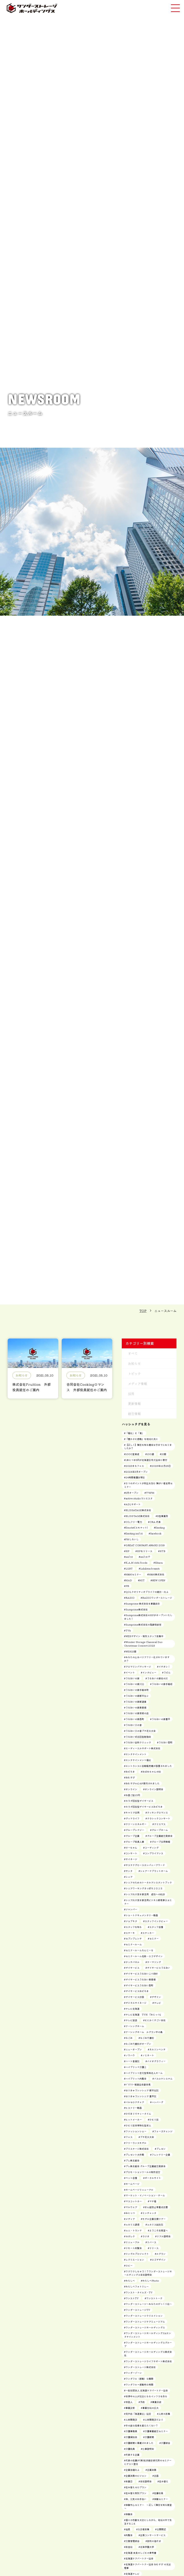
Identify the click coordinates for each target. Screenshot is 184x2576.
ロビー (129, 2265)
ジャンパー (131, 1909)
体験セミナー (161, 2499)
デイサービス (132, 1967)
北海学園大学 (147, 2546)
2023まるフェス (135, 1465)
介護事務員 (131, 2431)
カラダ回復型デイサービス (139, 1800)
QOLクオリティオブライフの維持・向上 (147, 1591)
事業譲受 (130, 2407)
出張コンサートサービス (152, 2535)
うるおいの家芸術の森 (137, 1713)
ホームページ (132, 2183)
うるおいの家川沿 (135, 1684)
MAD (129, 1580)
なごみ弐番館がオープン (138, 2043)
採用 (131, 1393)
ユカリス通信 (132, 2224)
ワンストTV (132, 2298)
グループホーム (160, 1830)
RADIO (130, 1597)
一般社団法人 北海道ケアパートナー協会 (147, 2390)
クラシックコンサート (158, 1818)
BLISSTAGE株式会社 (138, 1516)
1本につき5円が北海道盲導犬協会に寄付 (146, 1460)
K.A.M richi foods (136, 1562)
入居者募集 (143, 2529)
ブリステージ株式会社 (137, 2148)
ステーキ (130, 1932)
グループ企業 (132, 1835)
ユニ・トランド (134, 2230)
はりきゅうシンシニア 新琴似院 (142, 2090)
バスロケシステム (163, 2078)
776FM (150, 1492)
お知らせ (134, 1363)
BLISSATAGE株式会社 (138, 1510)
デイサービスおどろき (137, 1991)
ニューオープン (134, 2049)
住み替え (163, 2481)
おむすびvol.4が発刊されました (142, 1783)
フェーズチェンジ (163, 2131)
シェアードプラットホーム (154, 1871)
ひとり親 (154, 2119)
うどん (167, 1672)
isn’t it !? (145, 1556)
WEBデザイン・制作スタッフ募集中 (144, 1636)
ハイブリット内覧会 (136, 2078)
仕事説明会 (148, 2448)
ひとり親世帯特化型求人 (138, 2125)
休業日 (129, 2481)
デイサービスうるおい (158, 1967)
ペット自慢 (131, 2178)
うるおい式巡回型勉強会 (138, 1736)
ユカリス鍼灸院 (155, 2224)
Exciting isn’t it (134, 1533)
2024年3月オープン (137, 1471)
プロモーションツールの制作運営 (143, 2172)
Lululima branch (150, 1568)
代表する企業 (132, 2454)
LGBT (129, 1568)
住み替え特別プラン (136, 2493)
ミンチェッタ (149, 2213)
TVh (128, 1630)
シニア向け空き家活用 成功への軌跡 (145, 1894)
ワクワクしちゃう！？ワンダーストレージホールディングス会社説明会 (148, 2273)
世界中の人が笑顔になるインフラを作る (146, 2396)
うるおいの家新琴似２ (137, 1695)
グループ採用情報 (161, 1841)
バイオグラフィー (156, 2061)
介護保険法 (131, 2437)
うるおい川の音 (134, 1725)
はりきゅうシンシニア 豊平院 (141, 2096)
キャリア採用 (132, 1812)
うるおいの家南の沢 (157, 1678)
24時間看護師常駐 (135, 1477)
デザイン (156, 1997)
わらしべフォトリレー (137, 2286)
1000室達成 (132, 1454)
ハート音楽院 (132, 2061)
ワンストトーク (154, 2298)
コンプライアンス (154, 1853)
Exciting (160, 1527)
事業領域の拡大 (150, 2407)
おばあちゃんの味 (151, 1771)
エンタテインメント (136, 1754)
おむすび (130, 1777)
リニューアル (132, 2242)
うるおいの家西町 (135, 1719)
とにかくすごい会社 (155, 2020)
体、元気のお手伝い (136, 2499)
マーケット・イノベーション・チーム (145, 2195)
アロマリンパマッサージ (138, 1666)
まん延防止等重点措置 (156, 2207)
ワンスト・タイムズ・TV (139, 2292)
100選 (150, 1454)
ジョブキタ (131, 1921)
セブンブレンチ (134, 1938)
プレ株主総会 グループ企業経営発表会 (145, 2166)
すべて (133, 1353)
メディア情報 (137, 1383)
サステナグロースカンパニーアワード (145, 1865)
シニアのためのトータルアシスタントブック (149, 1882)
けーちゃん (131, 1847)
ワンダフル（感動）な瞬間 (139, 2378)
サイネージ (131, 1859)
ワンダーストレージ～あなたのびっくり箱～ (149, 2304)
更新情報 (134, 1403)
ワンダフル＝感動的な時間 (139, 2384)
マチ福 (152, 2201)
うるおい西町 (165, 1742)
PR (127, 1586)
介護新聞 (149, 2437)
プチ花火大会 (147, 2137)
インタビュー (149, 1672)
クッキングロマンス (157, 1812)
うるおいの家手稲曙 (162, 1684)
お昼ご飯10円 (133, 1795)
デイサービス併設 (135, 1997)
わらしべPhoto (150, 2280)
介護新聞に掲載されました (139, 2443)
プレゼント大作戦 (135, 2154)
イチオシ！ (164, 1666)
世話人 (129, 2402)
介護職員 (130, 2448)
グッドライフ (132, 1818)
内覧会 (129, 2535)
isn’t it (129, 1556)
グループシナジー (135, 1830)
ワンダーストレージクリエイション (144, 2315)
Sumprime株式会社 (137, 1609)
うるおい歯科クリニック (138, 1742)
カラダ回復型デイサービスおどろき (144, 1806)
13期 (163, 1454)
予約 (142, 2402)
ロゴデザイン (158, 2259)
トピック (134, 1373)
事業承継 (156, 2402)
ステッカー (148, 1932)
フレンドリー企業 (161, 2154)
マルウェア (131, 2207)
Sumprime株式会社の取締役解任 (143, 1624)
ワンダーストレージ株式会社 (141, 2367)
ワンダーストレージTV (138, 2309)
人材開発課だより (154, 2419)
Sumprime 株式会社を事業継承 (143, 1603)
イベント (130, 1672)
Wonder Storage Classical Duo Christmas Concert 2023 (143, 1643)
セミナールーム (134, 1944)
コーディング (152, 1847)
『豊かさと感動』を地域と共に (142, 1439)
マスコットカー (134, 2201)
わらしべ (130, 2280)
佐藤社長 (158, 2493)
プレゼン (160, 2148)
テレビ (157, 2002)
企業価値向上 (132, 2469)
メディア (130, 2218)
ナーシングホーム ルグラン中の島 (144, 2032)
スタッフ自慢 (156, 1927)
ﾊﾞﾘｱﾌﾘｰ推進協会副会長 (138, 2084)
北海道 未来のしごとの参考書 (141, 2552)
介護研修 (165, 2443)
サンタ (129, 1871)
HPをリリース (144, 1551)
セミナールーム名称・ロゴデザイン (144, 1956)
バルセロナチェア (135, 2102)
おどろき (130, 1771)
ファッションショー (136, 2131)
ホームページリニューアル (139, 2189)
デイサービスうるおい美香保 (141, 1979)
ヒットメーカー (134, 2119)
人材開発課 (131, 2419)
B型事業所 (162, 1516)
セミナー (154, 1938)
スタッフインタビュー (156, 1921)
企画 (156, 2475)
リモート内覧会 (134, 2248)
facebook (155, 1533)
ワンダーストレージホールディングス (145, 2327)
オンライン (131, 1789)
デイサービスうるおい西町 (139, 1985)
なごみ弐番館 (147, 2037)
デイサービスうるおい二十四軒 (142, 1973)
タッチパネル (132, 1962)
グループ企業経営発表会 (159, 1835)
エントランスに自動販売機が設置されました (149, 1766)
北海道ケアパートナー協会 (139, 2558)
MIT (142, 1580)
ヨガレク (130, 2236)
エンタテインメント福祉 (138, 1760)
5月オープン (132, 1492)
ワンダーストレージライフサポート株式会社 (149, 2361)
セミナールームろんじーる (139, 1950)
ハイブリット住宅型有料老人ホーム (144, 2073)
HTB (162, 1551)
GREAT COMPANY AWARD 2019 (145, 1545)
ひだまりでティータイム (138, 2113)
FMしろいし (132, 1539)
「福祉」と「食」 (135, 1433)
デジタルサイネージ (136, 2002)
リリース (154, 2248)
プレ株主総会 (132, 2160)
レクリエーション (135, 2259)
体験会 (129, 2514)
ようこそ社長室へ (158, 2230)
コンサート (131, 1853)
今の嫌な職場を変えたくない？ (142, 2425)
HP (127, 1551)
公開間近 (161, 2529)
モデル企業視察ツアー (153, 2218)
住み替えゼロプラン (136, 2487)
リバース (151, 2242)
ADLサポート (133, 1504)
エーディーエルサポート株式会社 (143, 1748)
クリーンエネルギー (136, 1824)
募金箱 (129, 2546)
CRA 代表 (155, 1522)
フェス (129, 2137)
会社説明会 (146, 2481)
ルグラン (160, 2253)
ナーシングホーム (135, 2026)
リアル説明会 (164, 2236)
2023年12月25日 (161, 1465)
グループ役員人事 (135, 1841)
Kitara (159, 1562)
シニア (129, 1876)
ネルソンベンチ (157, 2049)
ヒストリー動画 (134, 2107)
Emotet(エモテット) (137, 1527)
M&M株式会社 (156, 1574)
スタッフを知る (134, 1927)
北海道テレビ (132, 2573)
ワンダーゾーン (134, 2372)
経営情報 (134, 1413)
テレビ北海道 (132, 2008)
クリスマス (159, 1824)
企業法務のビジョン (136, 2475)
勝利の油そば (154, 2541)
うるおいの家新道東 (136, 1701)
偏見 (128, 2529)
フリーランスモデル (136, 2142)
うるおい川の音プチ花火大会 (141, 1730)
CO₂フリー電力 (134, 1522)
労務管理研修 (132, 2541)
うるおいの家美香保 (136, 1707)
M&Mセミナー (133, 1574)
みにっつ (130, 2213)
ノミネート (148, 2055)
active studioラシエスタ (139, 1498)
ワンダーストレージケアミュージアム (145, 2321)
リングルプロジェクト (137, 2253)
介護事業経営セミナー (156, 2431)
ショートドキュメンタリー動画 (142, 1915)
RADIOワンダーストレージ (157, 1597)
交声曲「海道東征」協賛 (138, 2413)
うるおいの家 (132, 1678)
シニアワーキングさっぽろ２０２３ (144, 1888)
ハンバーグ (157, 2102)
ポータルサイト (153, 2178)
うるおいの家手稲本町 (137, 1690)
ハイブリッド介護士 (136, 2067)
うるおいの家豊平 (161, 1719)
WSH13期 (131, 1651)
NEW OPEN (158, 1580)
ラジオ (145, 2236)
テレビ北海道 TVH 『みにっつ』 (144, 2014)
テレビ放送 (131, 2020)
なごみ (129, 2037)
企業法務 (151, 2469)
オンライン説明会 (154, 1789)
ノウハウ (130, 2055)
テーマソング (154, 1962)
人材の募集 (164, 2413)
